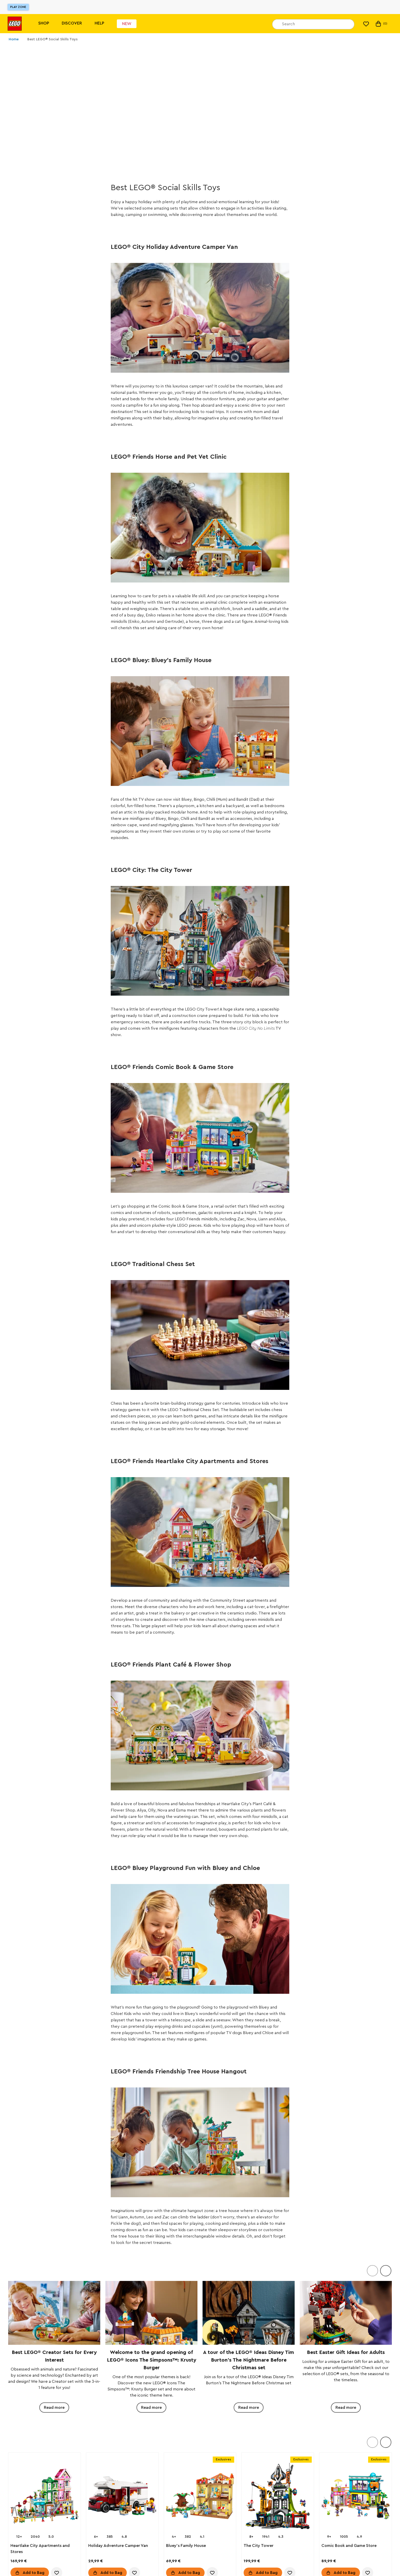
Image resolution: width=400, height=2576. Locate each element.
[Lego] (15, 24)
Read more (54, 2407)
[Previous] (372, 2270)
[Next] (385, 2270)
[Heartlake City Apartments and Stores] (44, 2497)
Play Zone (18, 6)
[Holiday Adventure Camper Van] (122, 2497)
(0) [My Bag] (381, 23)
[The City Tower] (278, 2497)
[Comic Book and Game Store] (355, 2497)
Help (99, 23)
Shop (43, 23)
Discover (72, 23)
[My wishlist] (366, 23)
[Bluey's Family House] (200, 2497)
